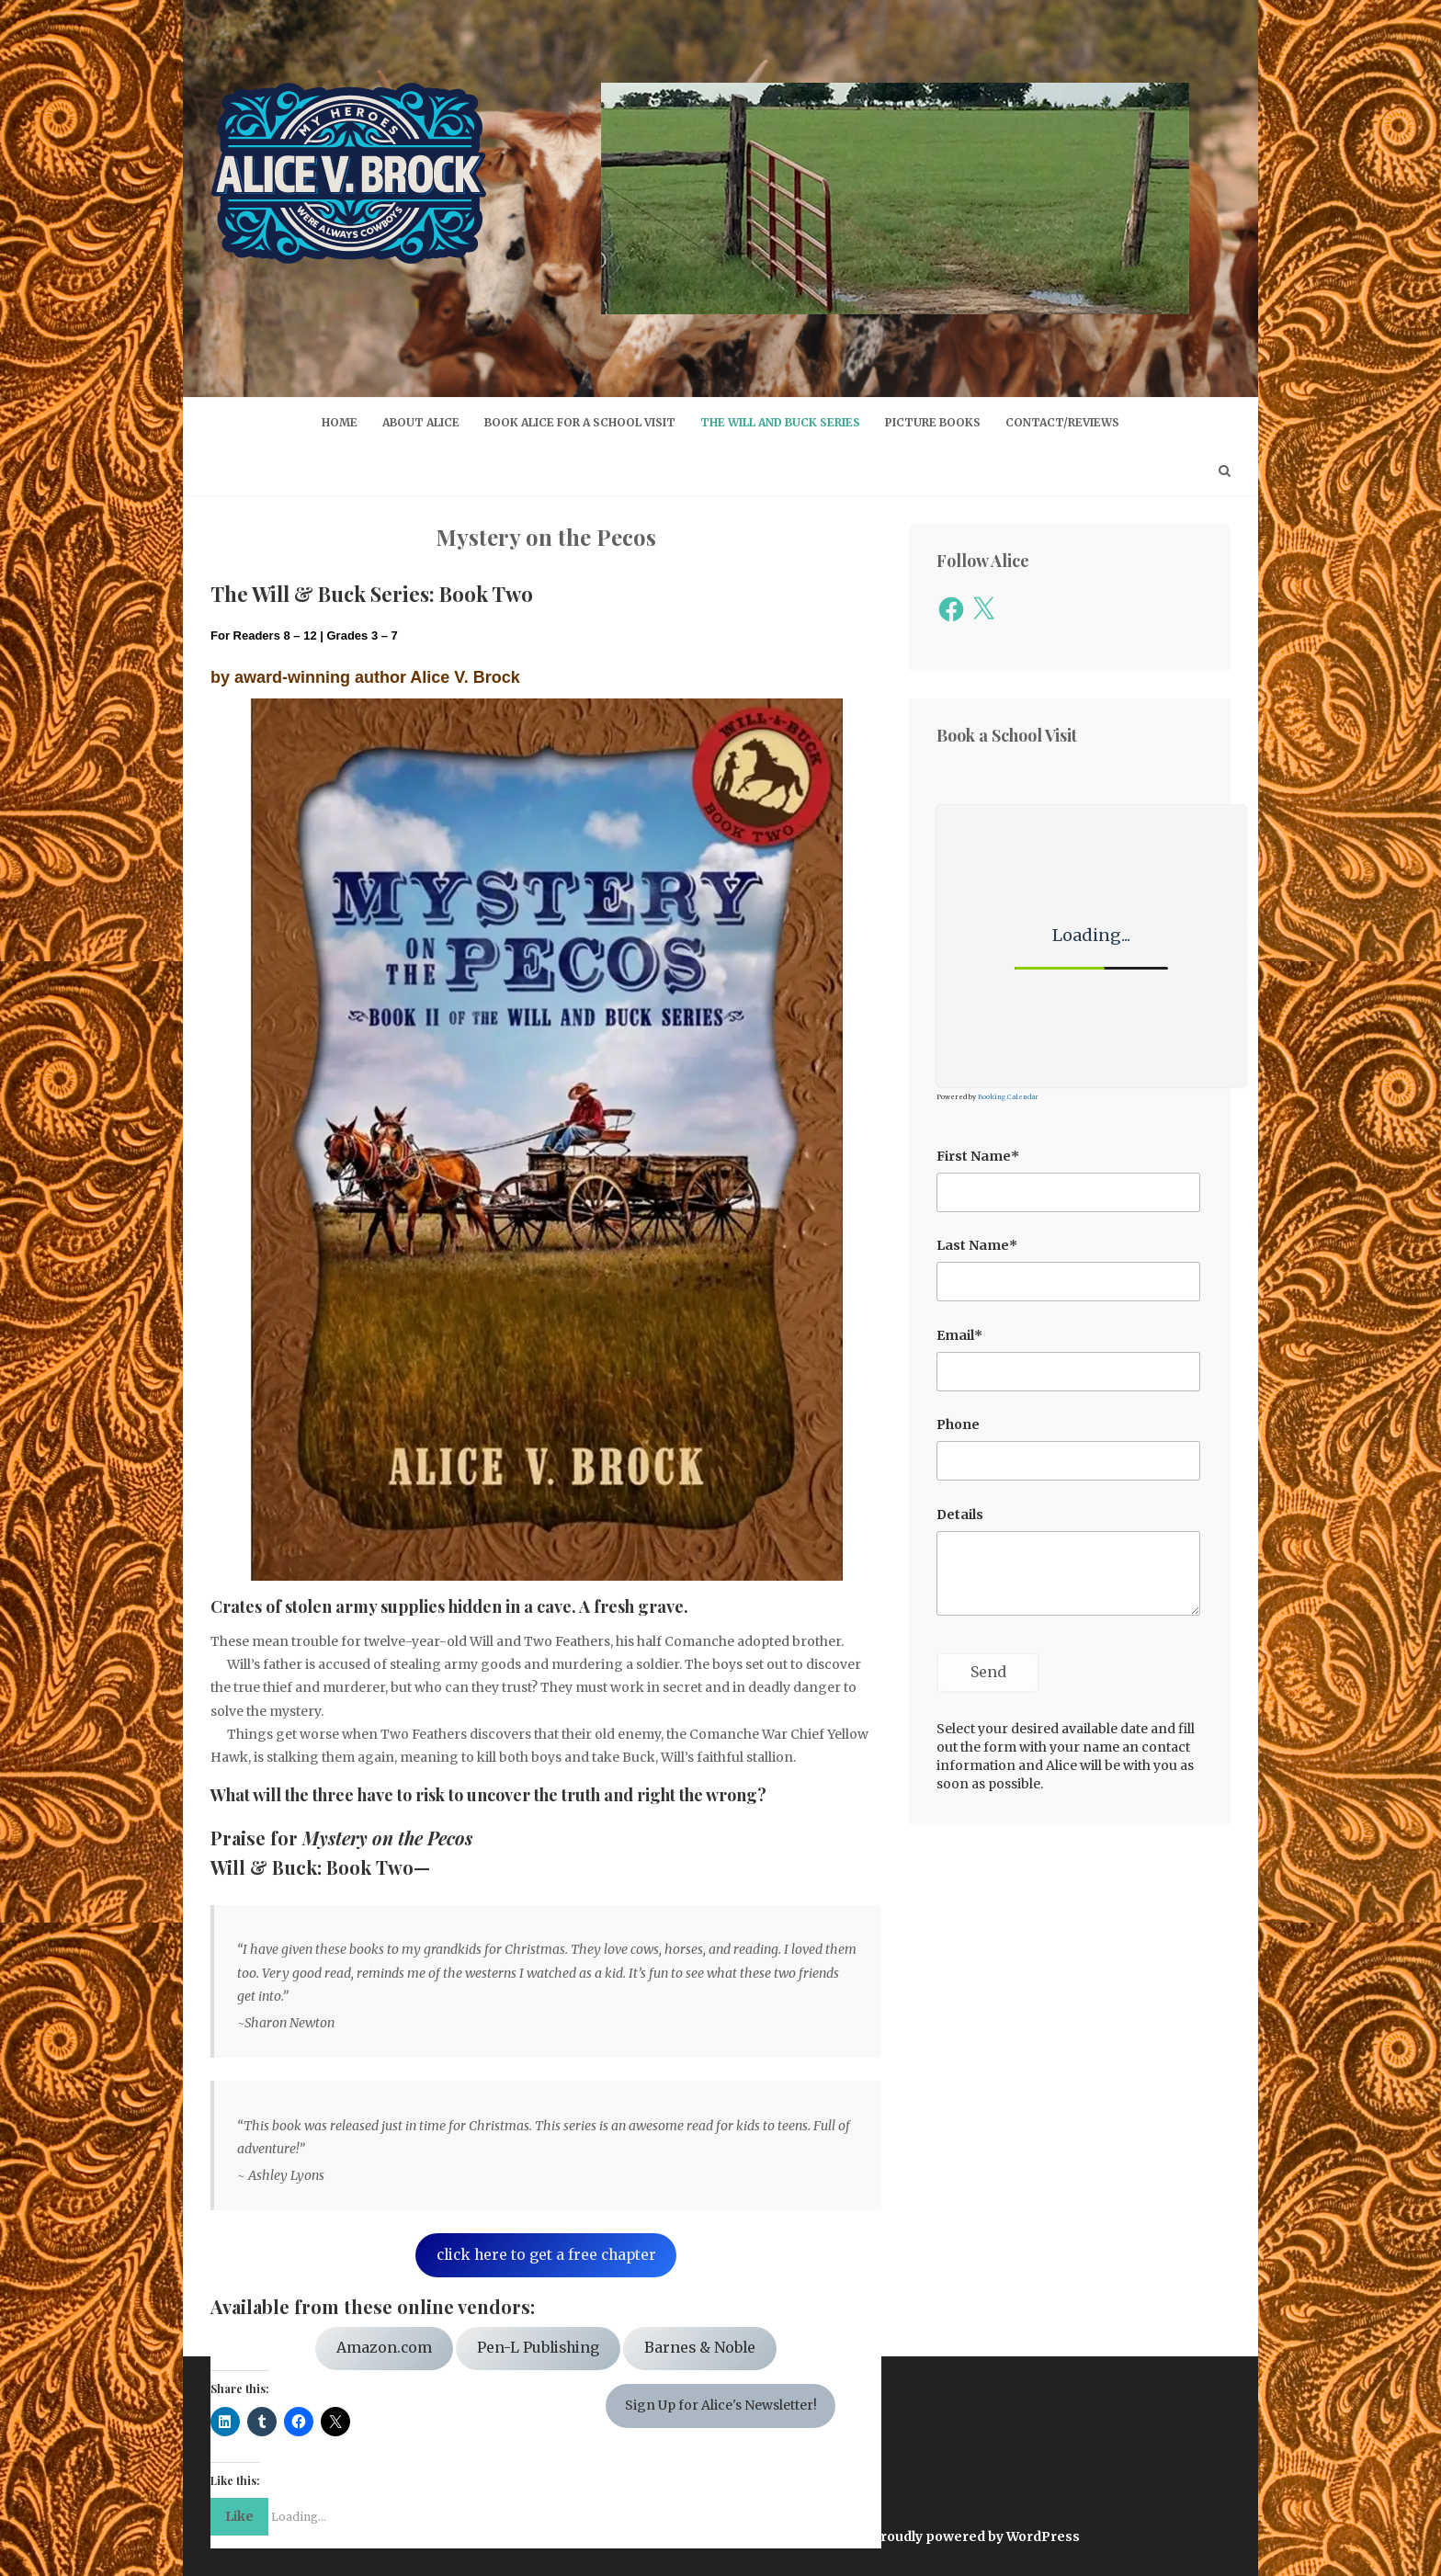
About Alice (421, 422)
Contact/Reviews (1062, 422)
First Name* (977, 1156)
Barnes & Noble (699, 2347)
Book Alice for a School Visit (579, 422)
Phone (958, 1424)
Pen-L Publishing (538, 2347)
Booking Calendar (1008, 1097)
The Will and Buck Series (780, 422)
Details (959, 1514)
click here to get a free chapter (546, 2255)
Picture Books (933, 422)
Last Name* (976, 1245)
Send (988, 1672)
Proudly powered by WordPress (975, 2536)
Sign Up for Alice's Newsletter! (721, 2405)
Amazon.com (384, 2347)
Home (339, 422)
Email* (959, 1335)
